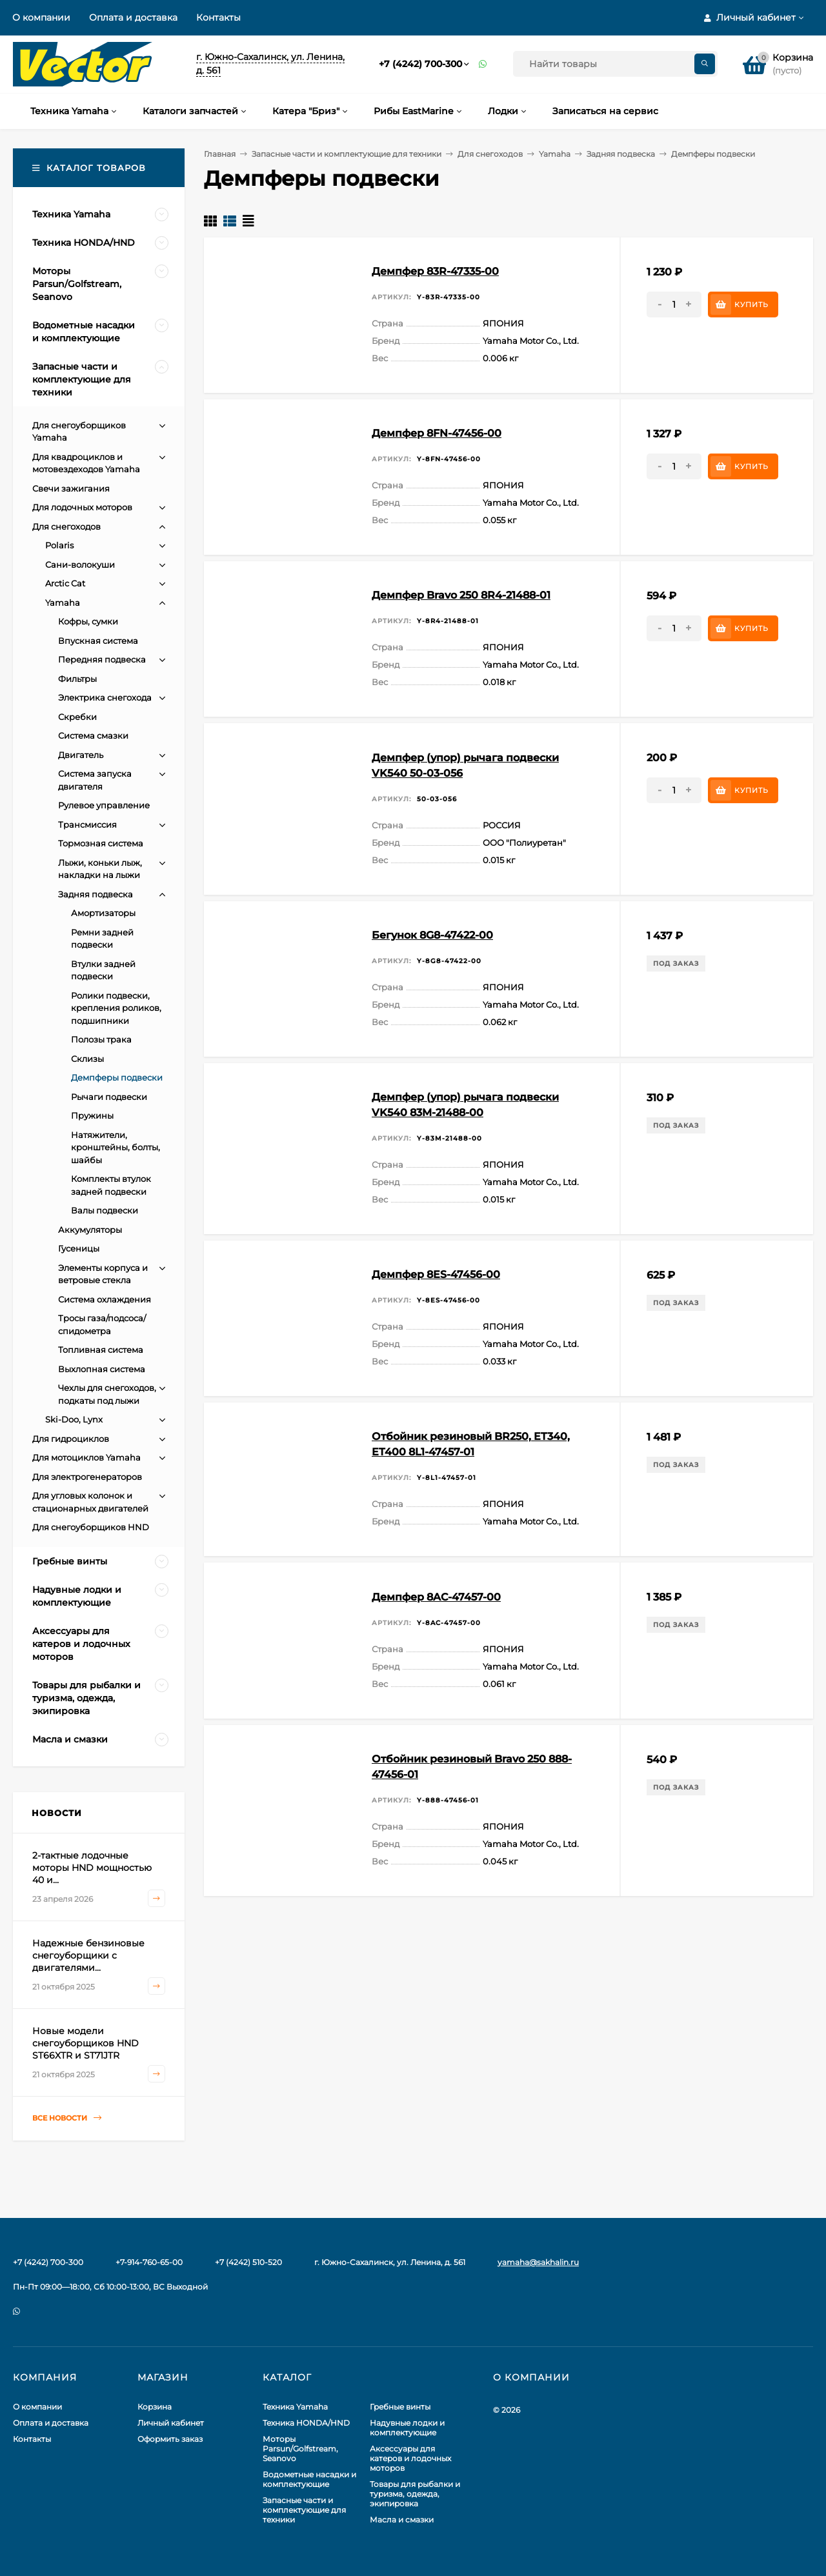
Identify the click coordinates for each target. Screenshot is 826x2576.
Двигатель (80, 755)
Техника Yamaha (295, 2406)
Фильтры (77, 679)
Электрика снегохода (105, 697)
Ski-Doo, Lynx (74, 1419)
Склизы (87, 1058)
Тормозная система (100, 843)
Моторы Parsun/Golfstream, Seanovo (300, 2448)
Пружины (92, 1115)
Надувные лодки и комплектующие (407, 2427)
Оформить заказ (170, 2439)
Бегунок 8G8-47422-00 (432, 935)
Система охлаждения (104, 1299)
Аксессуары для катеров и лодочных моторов (410, 2458)
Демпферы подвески (117, 1077)
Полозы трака (101, 1039)
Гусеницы (78, 1248)
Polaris (59, 545)
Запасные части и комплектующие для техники (346, 154)
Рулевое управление (104, 805)
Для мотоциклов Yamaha (86, 1457)
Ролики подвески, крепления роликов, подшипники (116, 1008)
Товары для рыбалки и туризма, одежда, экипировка (415, 2493)
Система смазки (93, 735)
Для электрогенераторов (87, 1477)
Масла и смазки (402, 2519)
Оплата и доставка (133, 17)
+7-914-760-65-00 (149, 2262)
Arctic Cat (65, 583)
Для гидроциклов (70, 1438)
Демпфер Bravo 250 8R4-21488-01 (461, 595)
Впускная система (98, 640)
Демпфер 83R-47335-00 (435, 271)
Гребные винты (400, 2406)
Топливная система (100, 1349)
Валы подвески (104, 1210)
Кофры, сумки (88, 621)
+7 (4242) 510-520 (248, 2262)
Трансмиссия (87, 824)
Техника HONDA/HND (306, 2423)
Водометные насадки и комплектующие (309, 2479)
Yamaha (554, 154)
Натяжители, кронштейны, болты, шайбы (115, 1147)
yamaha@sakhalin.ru (538, 2262)
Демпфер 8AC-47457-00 (436, 1597)
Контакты (218, 17)
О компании (41, 17)
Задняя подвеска (621, 154)
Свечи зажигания (71, 488)
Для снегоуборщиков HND (90, 1527)
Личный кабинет (170, 2423)
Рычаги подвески (109, 1097)
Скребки (77, 717)
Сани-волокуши (80, 564)
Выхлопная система (101, 1369)
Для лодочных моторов (82, 507)
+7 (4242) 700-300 (420, 64)
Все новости (66, 2118)
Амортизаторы (103, 913)
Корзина (154, 2406)
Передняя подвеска (102, 659)
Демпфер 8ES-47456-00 (436, 1274)
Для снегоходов (490, 154)
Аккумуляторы (90, 1229)
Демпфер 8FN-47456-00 (436, 433)
